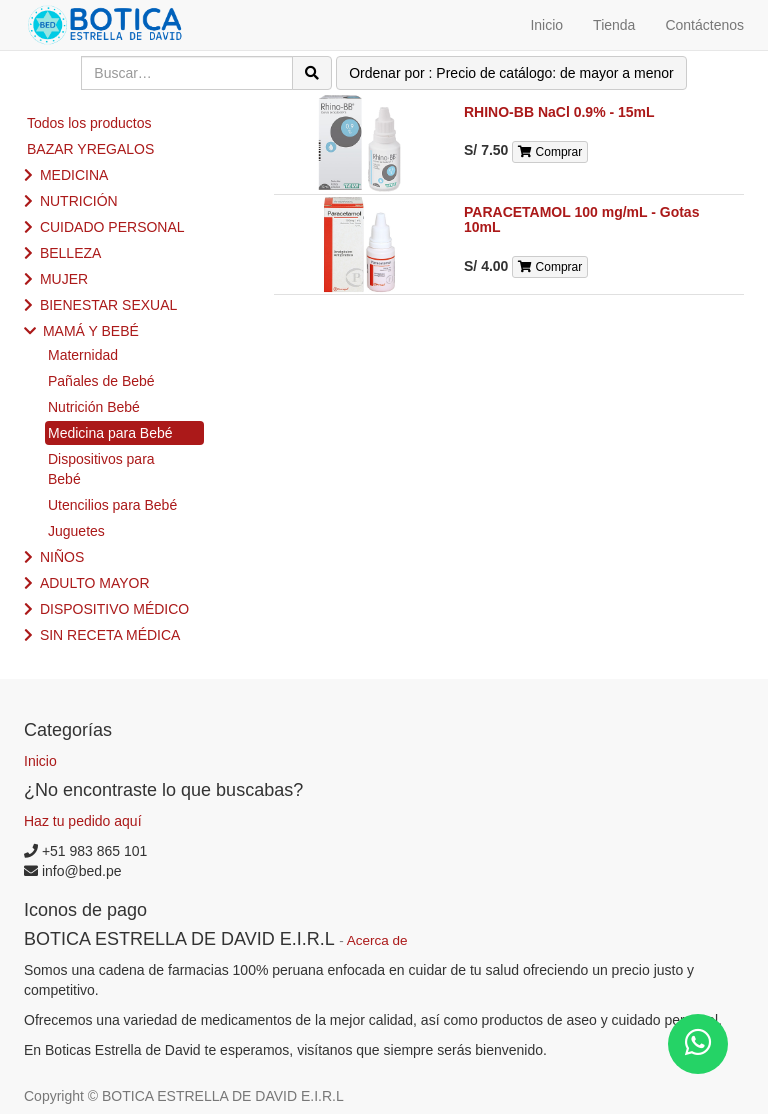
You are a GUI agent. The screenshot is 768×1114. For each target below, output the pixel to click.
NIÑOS (62, 557)
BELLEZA (70, 253)
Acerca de (377, 940)
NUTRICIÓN (79, 201)
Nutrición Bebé (94, 407)
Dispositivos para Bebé (101, 469)
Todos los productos (89, 123)
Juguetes (76, 531)
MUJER (64, 279)
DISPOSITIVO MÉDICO (114, 609)
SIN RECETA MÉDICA (110, 635)
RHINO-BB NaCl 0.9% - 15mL (559, 112)
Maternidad (83, 355)
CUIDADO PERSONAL (112, 227)
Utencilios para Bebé (112, 505)
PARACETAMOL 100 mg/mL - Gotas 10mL (581, 219)
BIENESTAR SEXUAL (108, 305)
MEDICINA (74, 175)
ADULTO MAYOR (95, 583)
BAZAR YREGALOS (90, 149)
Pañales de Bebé (101, 381)
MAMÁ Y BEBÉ (91, 331)
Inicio (40, 761)
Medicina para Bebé (110, 433)
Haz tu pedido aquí (83, 821)
